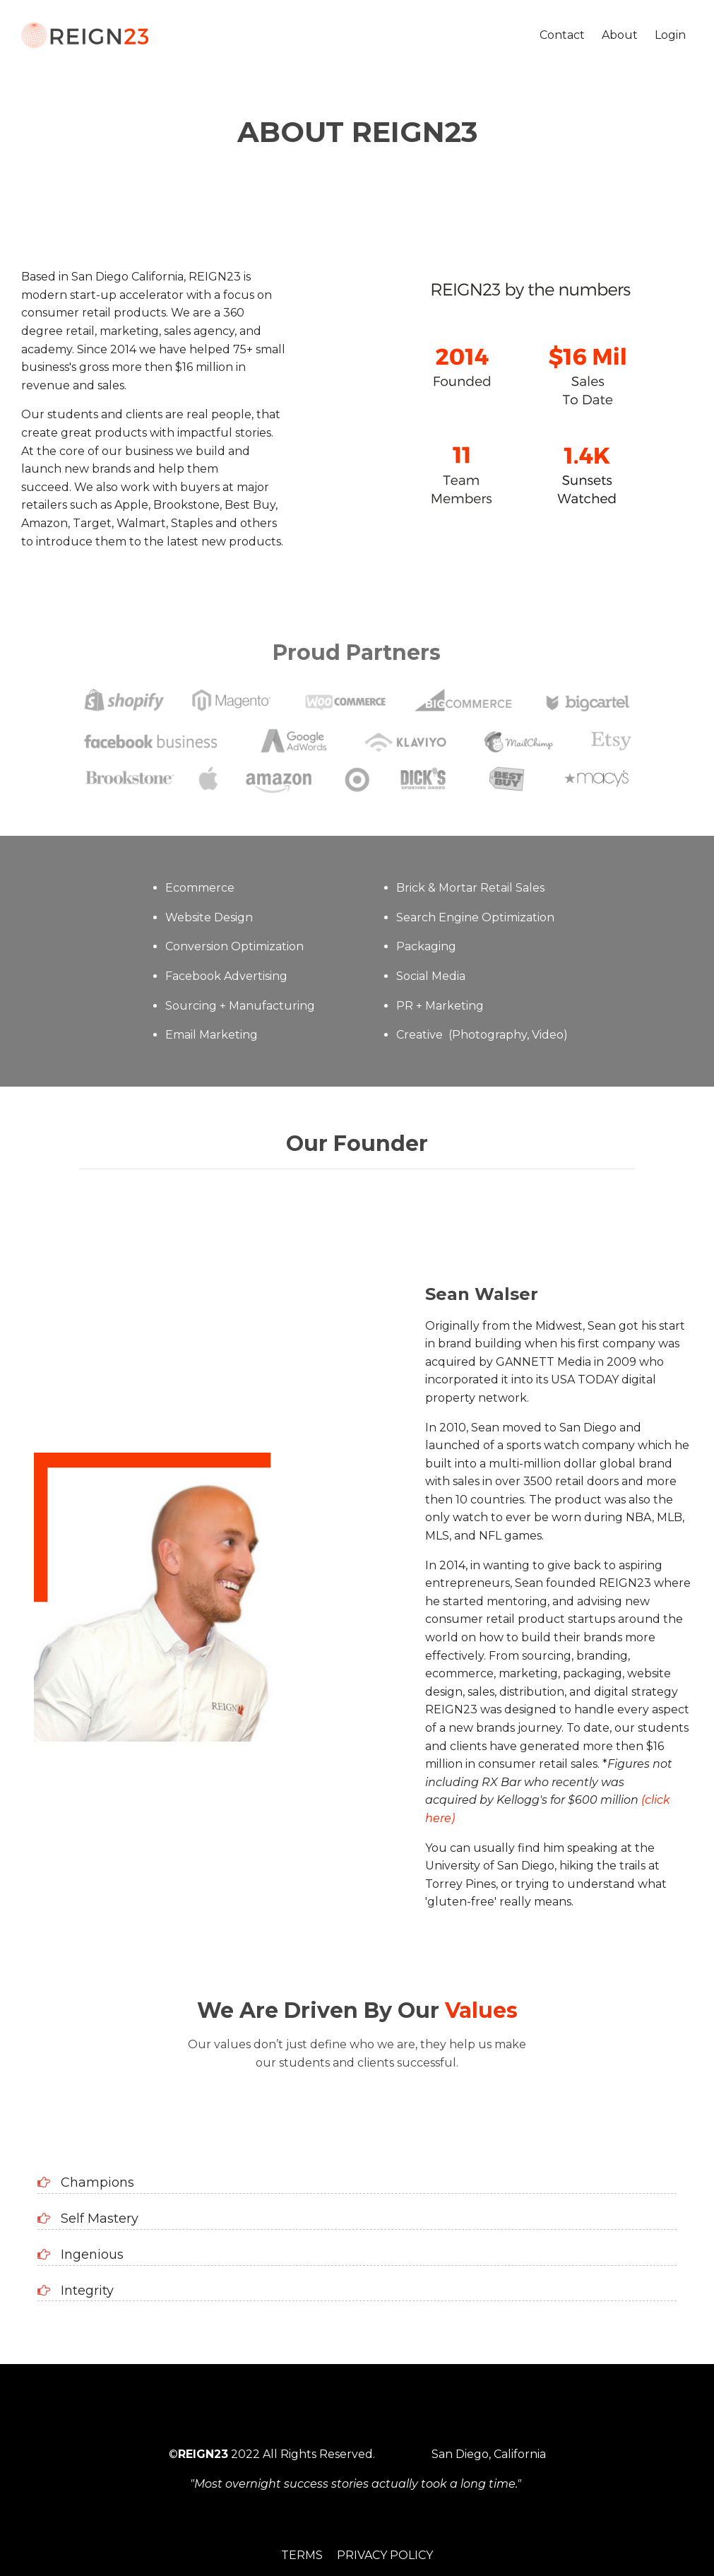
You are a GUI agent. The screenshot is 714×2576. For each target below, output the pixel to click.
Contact (562, 35)
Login (670, 35)
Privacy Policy (385, 2555)
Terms (302, 2555)
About (620, 35)
